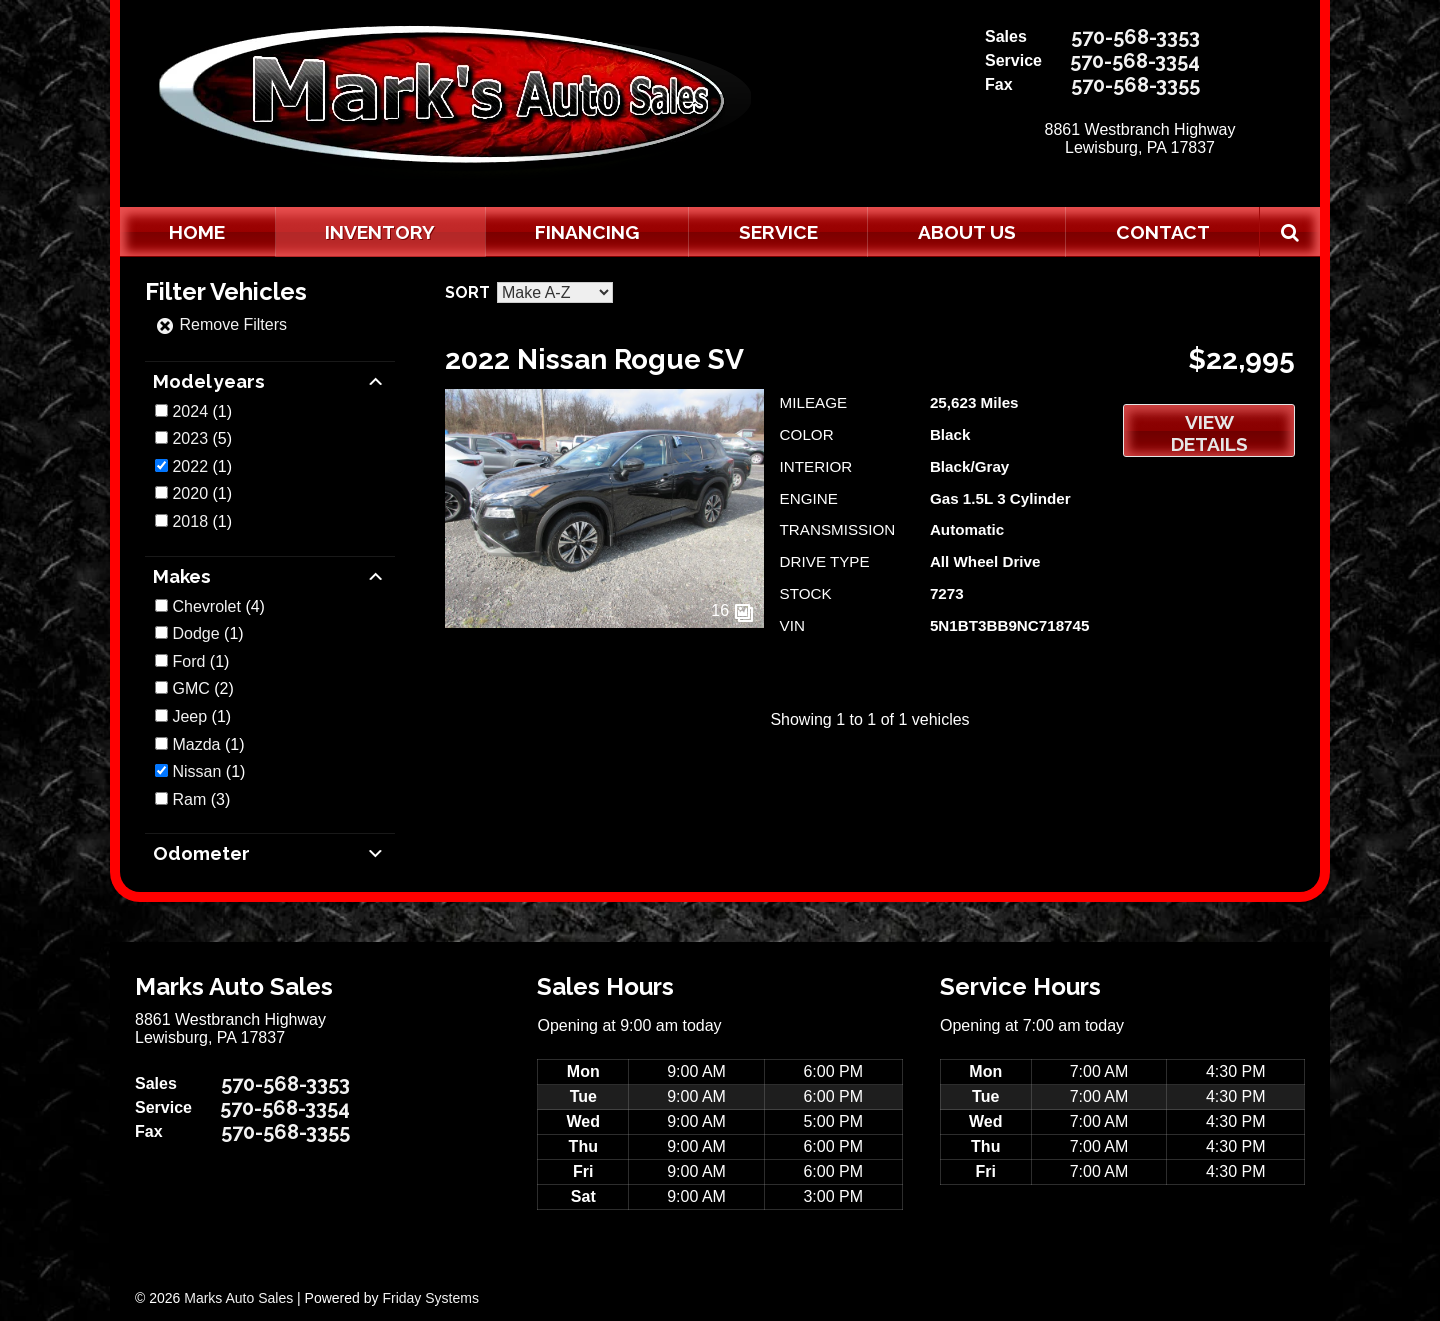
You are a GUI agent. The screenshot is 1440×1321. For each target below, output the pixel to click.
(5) (202, 438)
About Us (967, 232)
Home (197, 232)
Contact (1163, 232)
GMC (190, 688)
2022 (190, 466)
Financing (587, 232)
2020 (190, 493)
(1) (202, 411)
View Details (1209, 433)
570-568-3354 (1135, 61)
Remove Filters (221, 324)
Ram (189, 799)
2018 (190, 521)
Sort (467, 292)
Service (778, 232)
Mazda (196, 744)
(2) (202, 688)
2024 (190, 411)
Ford (188, 661)
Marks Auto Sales (238, 1298)
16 (732, 610)
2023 (190, 438)
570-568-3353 (1135, 37)
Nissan (196, 771)
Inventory (380, 232)
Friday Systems (430, 1298)
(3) (201, 799)
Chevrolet (206, 606)
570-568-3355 (1135, 85)
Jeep (189, 716)
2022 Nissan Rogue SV (594, 359)
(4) (218, 606)
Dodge (195, 633)
